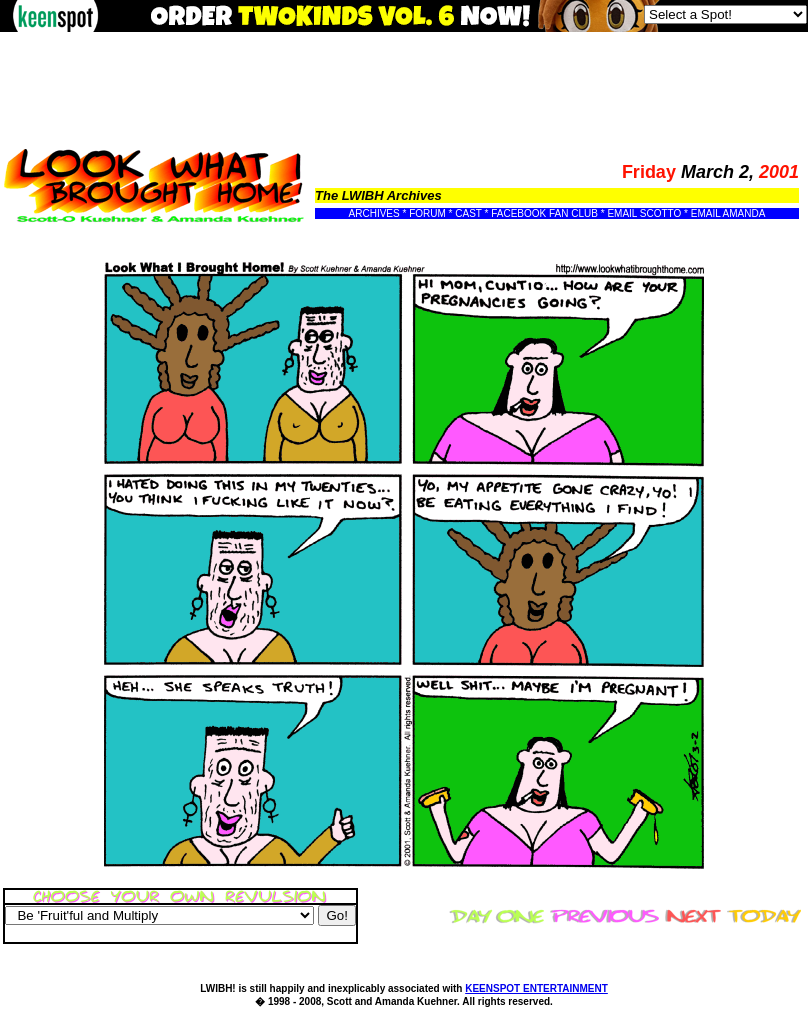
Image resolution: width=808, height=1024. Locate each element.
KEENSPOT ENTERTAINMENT (536, 988)
